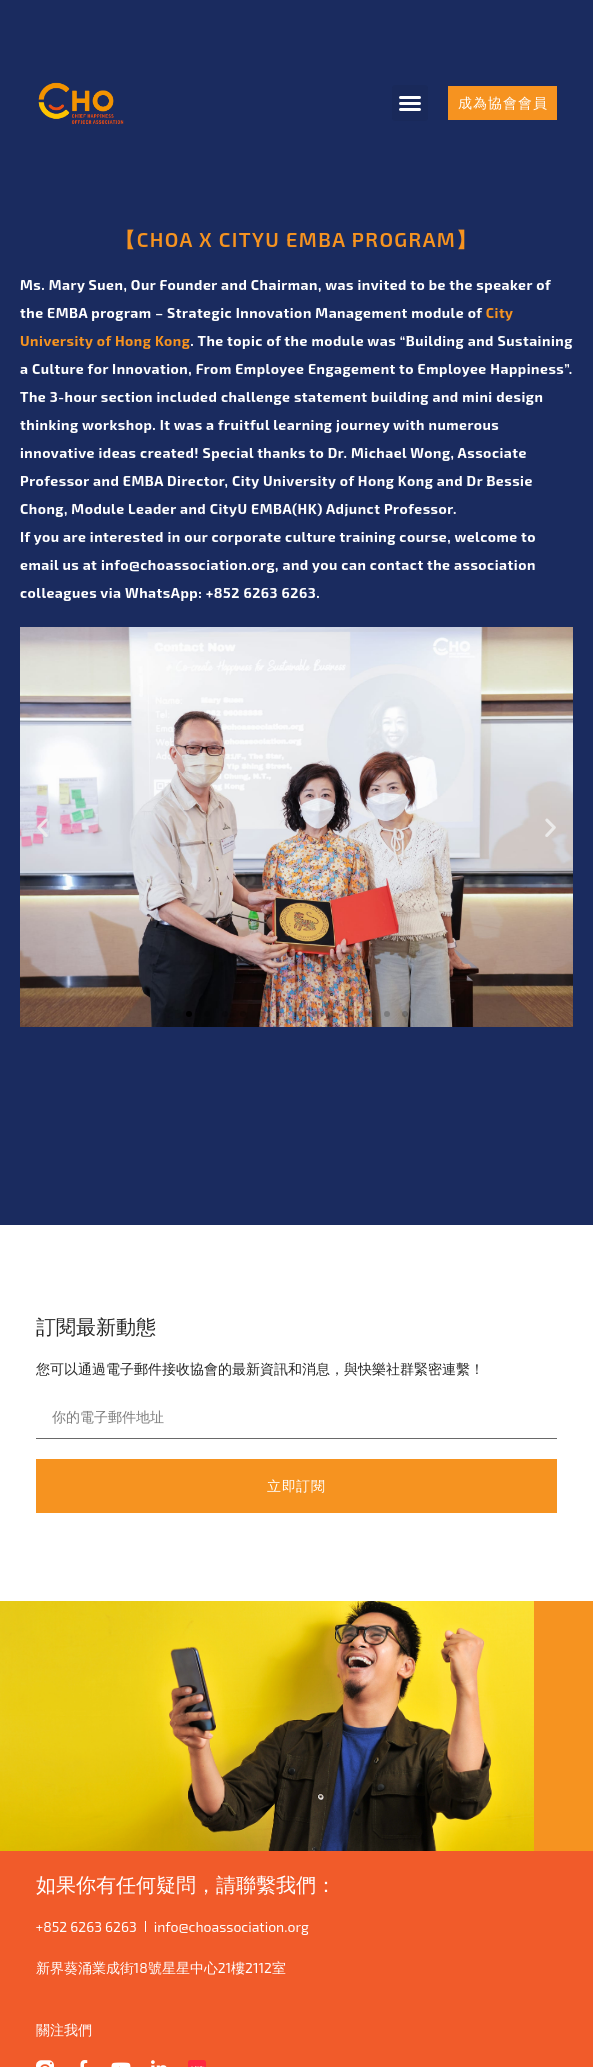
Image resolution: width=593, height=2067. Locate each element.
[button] (410, 103)
